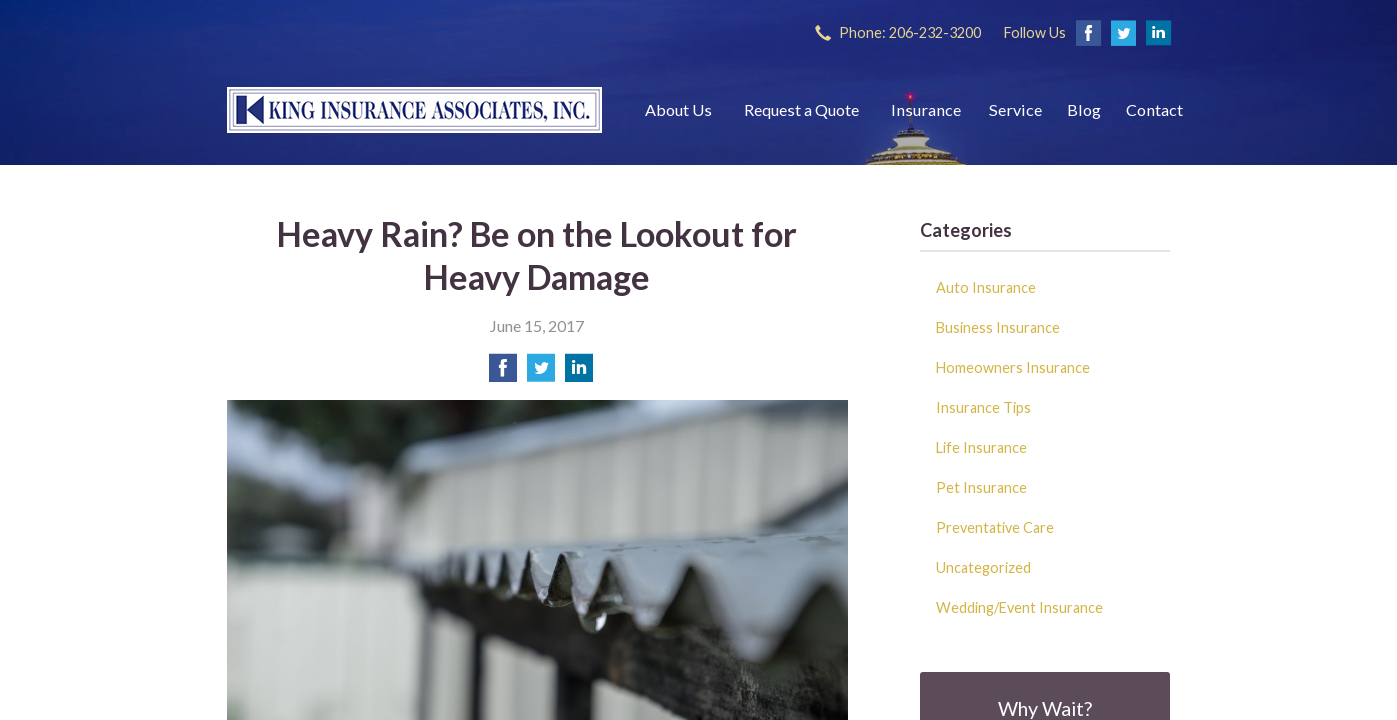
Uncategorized (983, 567)
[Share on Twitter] (541, 373)
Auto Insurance (986, 287)
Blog (1084, 109)
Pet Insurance (981, 487)
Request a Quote (801, 109)
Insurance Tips (983, 407)
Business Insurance (998, 327)
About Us (678, 109)
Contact (1154, 109)
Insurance (926, 109)
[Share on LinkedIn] (579, 373)
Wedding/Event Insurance (1019, 607)
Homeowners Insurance (1013, 367)
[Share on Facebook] (503, 373)
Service (1015, 109)
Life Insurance (981, 447)
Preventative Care (995, 527)
